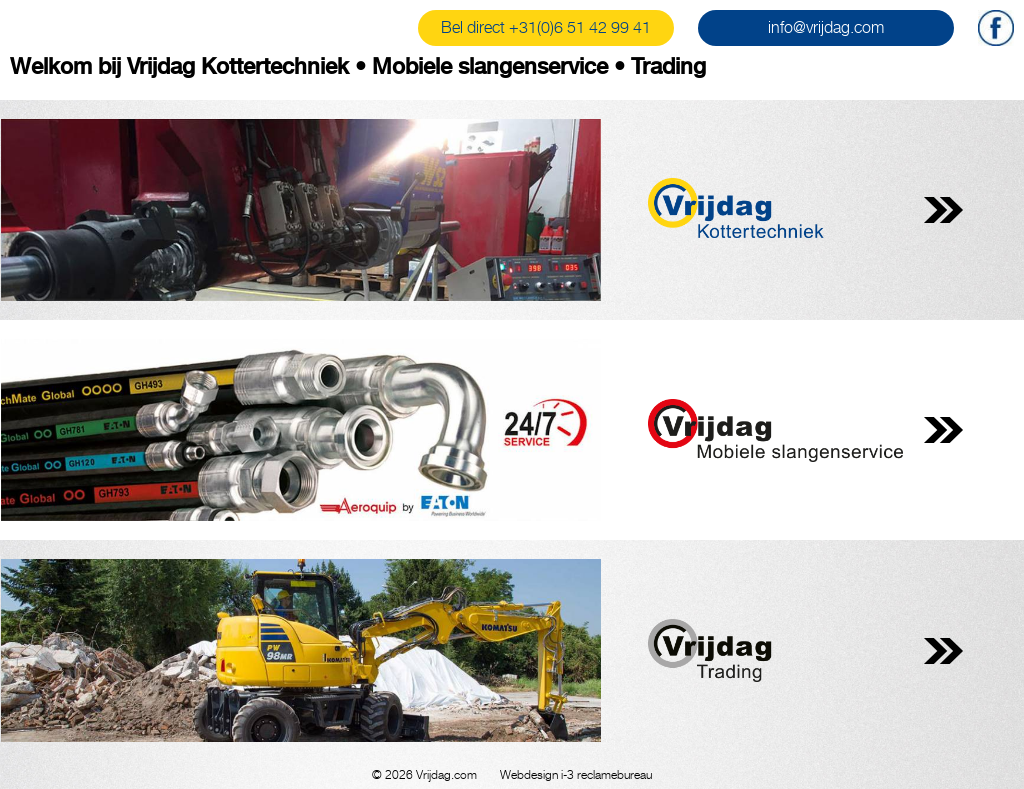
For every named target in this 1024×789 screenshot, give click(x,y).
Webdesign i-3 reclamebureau (576, 774)
